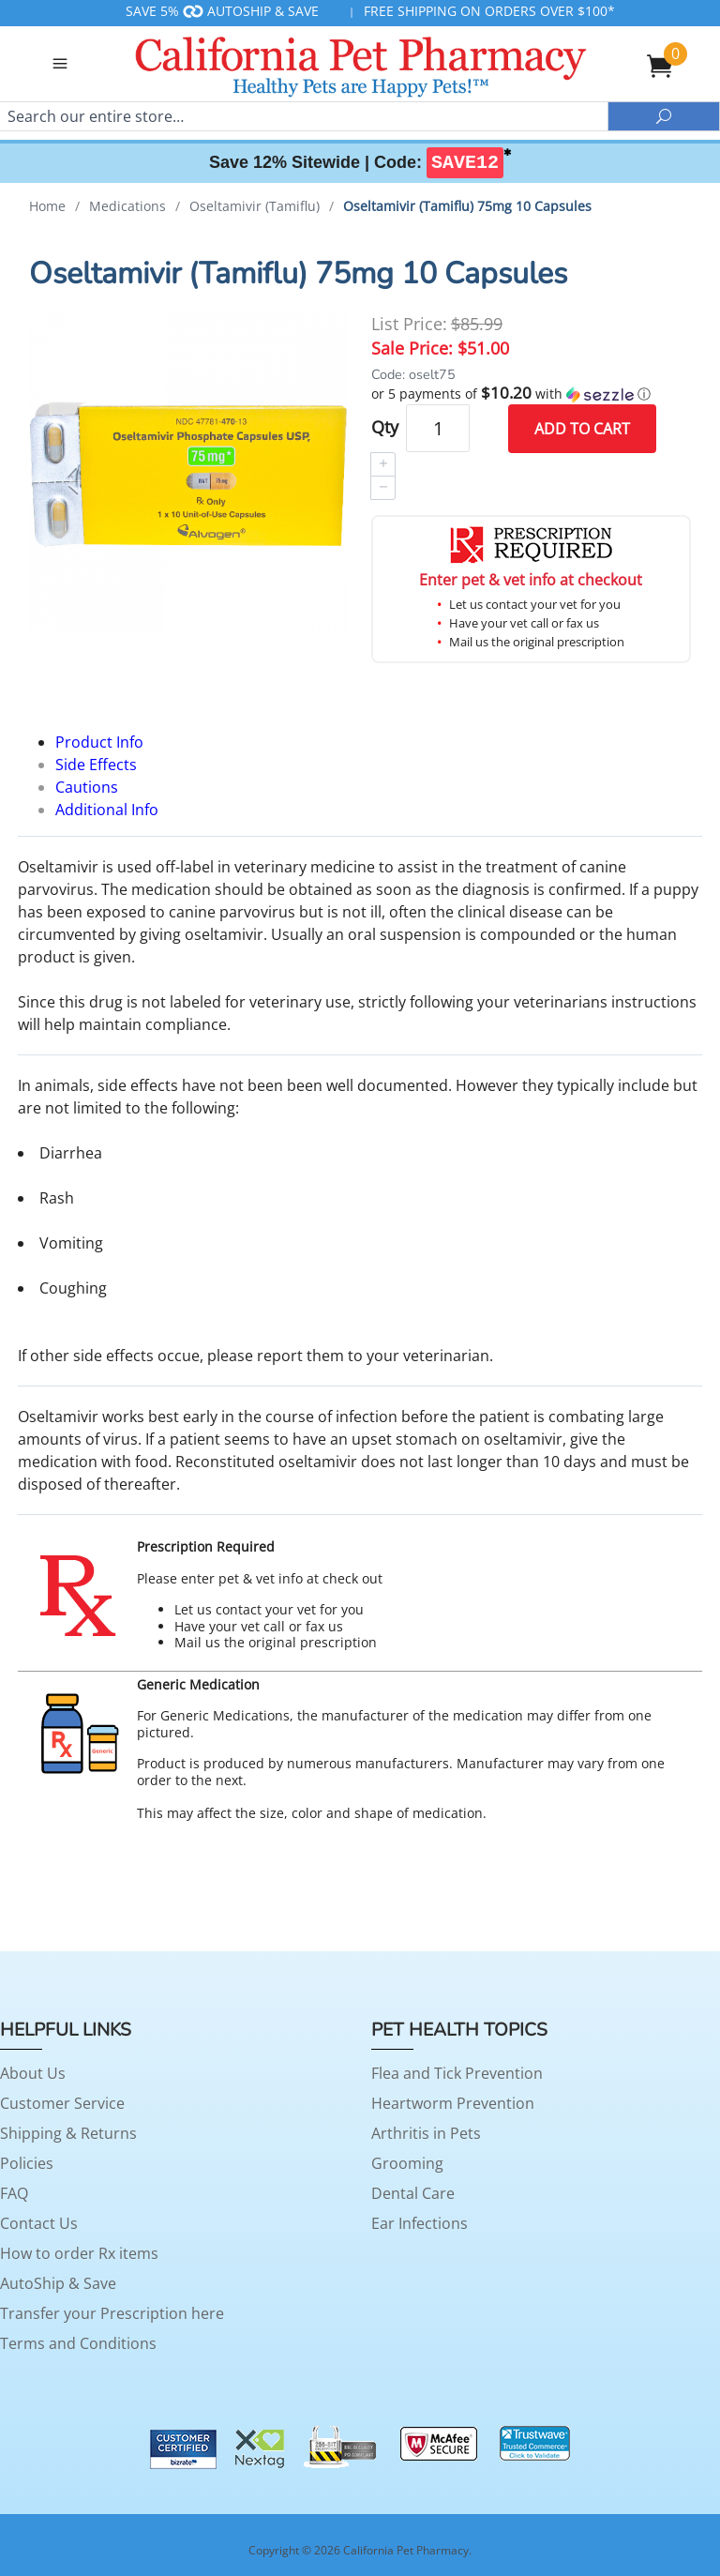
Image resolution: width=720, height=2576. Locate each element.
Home (47, 206)
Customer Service (62, 2103)
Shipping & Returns (68, 2133)
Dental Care (413, 2193)
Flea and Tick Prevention (457, 2073)
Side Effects (96, 764)
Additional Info (106, 809)
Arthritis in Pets (426, 2133)
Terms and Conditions (78, 2343)
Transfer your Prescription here (112, 2313)
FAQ (14, 2193)
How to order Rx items (79, 2253)
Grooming (407, 2163)
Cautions (86, 787)
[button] (531, 394)
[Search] (304, 116)
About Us (33, 2073)
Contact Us (39, 2223)
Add (582, 428)
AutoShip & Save (58, 2283)
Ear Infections (419, 2223)
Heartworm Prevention (452, 2103)
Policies (26, 2163)
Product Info (99, 742)
